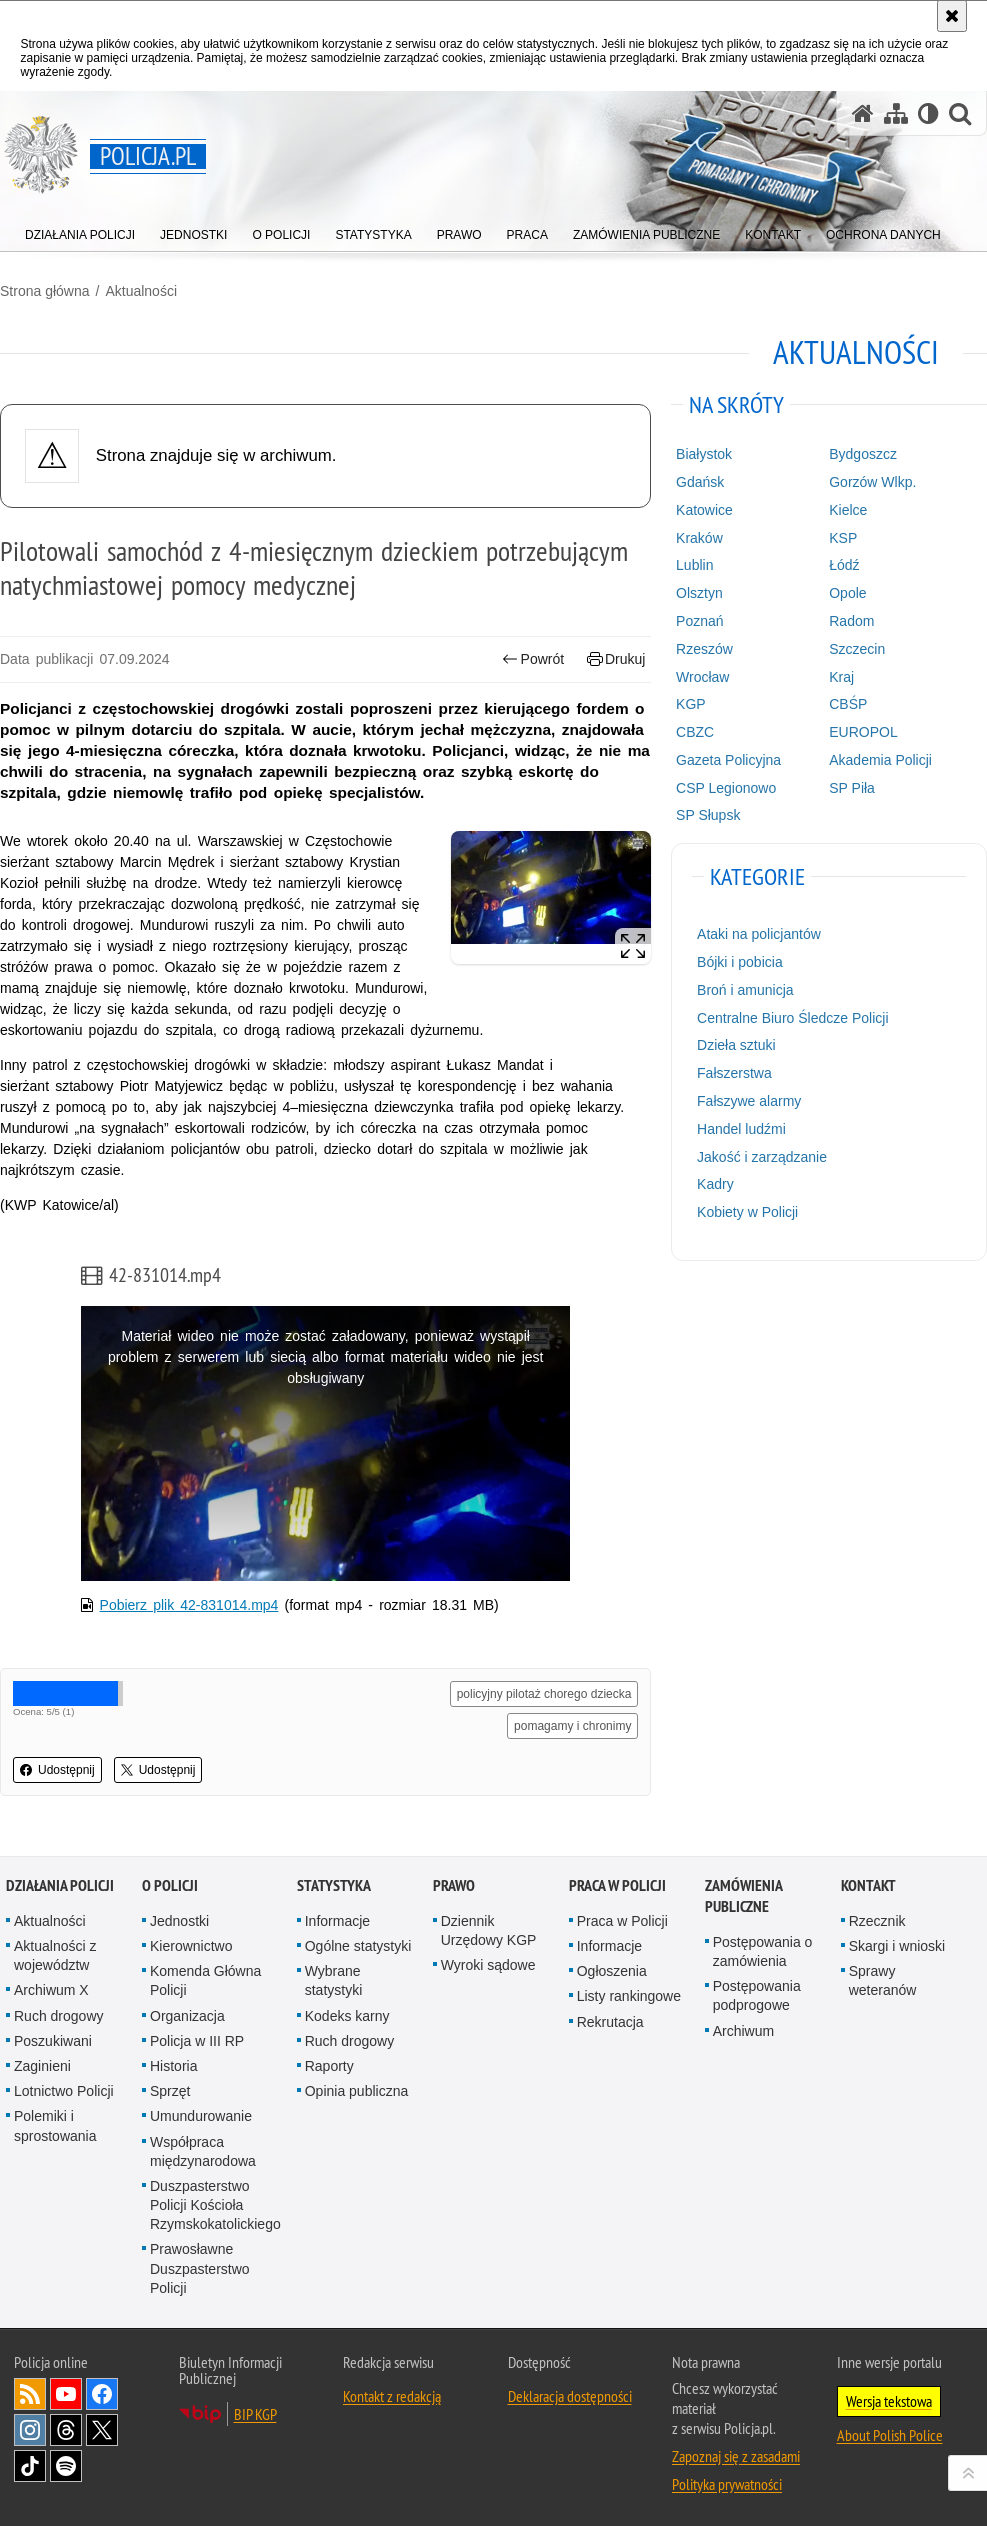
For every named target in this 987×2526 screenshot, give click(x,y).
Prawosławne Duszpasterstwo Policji (200, 2268)
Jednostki (179, 1921)
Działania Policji (60, 1885)
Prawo (454, 1885)
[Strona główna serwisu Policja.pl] (863, 113)
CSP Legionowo (726, 788)
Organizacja (187, 2016)
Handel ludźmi (741, 1129)
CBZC (695, 732)
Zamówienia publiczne (743, 1896)
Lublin (694, 565)
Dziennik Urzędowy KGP (489, 1930)
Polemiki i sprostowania (55, 2125)
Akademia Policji (880, 760)
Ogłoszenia (612, 1971)
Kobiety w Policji (747, 1212)
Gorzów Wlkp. (872, 482)
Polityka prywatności (727, 2484)
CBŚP (848, 704)
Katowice (704, 510)
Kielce (848, 510)
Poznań (699, 621)
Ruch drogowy (59, 2016)
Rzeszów (704, 649)
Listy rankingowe (629, 1996)
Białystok (704, 454)
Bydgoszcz (863, 454)
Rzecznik (877, 1921)
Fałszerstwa (734, 1073)
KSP (843, 538)
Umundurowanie (201, 2116)
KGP (691, 704)
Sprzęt (170, 2091)
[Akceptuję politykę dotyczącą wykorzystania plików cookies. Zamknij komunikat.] (952, 16)
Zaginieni (42, 2066)
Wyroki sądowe (488, 1965)
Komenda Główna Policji (205, 1980)
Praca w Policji (617, 1885)
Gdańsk (700, 482)
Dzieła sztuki (736, 1045)
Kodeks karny (347, 2016)
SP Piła (852, 788)
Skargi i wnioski (897, 1946)
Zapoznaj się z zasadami (736, 2456)
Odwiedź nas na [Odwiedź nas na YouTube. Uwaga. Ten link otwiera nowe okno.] (66, 2394)
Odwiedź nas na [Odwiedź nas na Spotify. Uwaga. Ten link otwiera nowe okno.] (66, 2466)
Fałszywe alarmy (749, 1101)
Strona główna (45, 291)
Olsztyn (699, 593)
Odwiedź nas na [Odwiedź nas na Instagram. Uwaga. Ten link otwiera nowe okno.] (30, 2430)
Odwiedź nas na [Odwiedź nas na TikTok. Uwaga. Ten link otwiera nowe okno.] (30, 2466)
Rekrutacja (610, 2022)
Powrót (533, 659)
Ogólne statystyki (358, 1946)
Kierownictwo (191, 1946)
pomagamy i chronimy (572, 1726)
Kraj (841, 677)
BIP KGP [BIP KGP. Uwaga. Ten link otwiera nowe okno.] (255, 2414)
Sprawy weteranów (883, 1980)
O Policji (170, 1885)
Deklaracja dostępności (570, 2396)
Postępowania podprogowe (757, 1995)
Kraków (699, 538)
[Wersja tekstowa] (928, 113)
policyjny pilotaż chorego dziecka (544, 1694)
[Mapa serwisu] (896, 113)
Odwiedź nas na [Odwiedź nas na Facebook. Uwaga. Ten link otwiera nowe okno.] (102, 2394)
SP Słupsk (708, 815)
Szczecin (857, 649)
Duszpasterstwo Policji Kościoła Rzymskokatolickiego (215, 2205)
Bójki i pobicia (740, 962)
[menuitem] (80, 230)
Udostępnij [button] (57, 1770)
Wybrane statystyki (334, 1980)
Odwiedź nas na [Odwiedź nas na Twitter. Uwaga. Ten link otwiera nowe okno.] (102, 2430)
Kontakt (868, 1885)
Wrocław (702, 677)
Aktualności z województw (55, 1955)
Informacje (337, 1921)
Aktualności (141, 291)
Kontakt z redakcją (392, 2396)
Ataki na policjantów (759, 934)
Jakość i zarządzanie (762, 1157)
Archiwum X (51, 1990)
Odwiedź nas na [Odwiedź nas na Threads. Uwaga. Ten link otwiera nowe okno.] (66, 2430)
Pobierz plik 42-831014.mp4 (189, 1605)
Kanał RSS (30, 2394)
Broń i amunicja (745, 990)
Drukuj (616, 659)
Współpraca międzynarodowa (203, 2151)
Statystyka (334, 1885)
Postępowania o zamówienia (763, 1951)
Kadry (715, 1184)
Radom (851, 621)
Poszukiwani (53, 2041)
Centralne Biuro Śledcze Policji (792, 1018)
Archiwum (743, 2031)
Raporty (329, 2066)
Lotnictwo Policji (64, 2091)
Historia (173, 2066)
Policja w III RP (197, 2041)
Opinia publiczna (357, 2091)
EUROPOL (863, 732)
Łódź (844, 565)
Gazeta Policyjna (728, 760)
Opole (847, 593)
